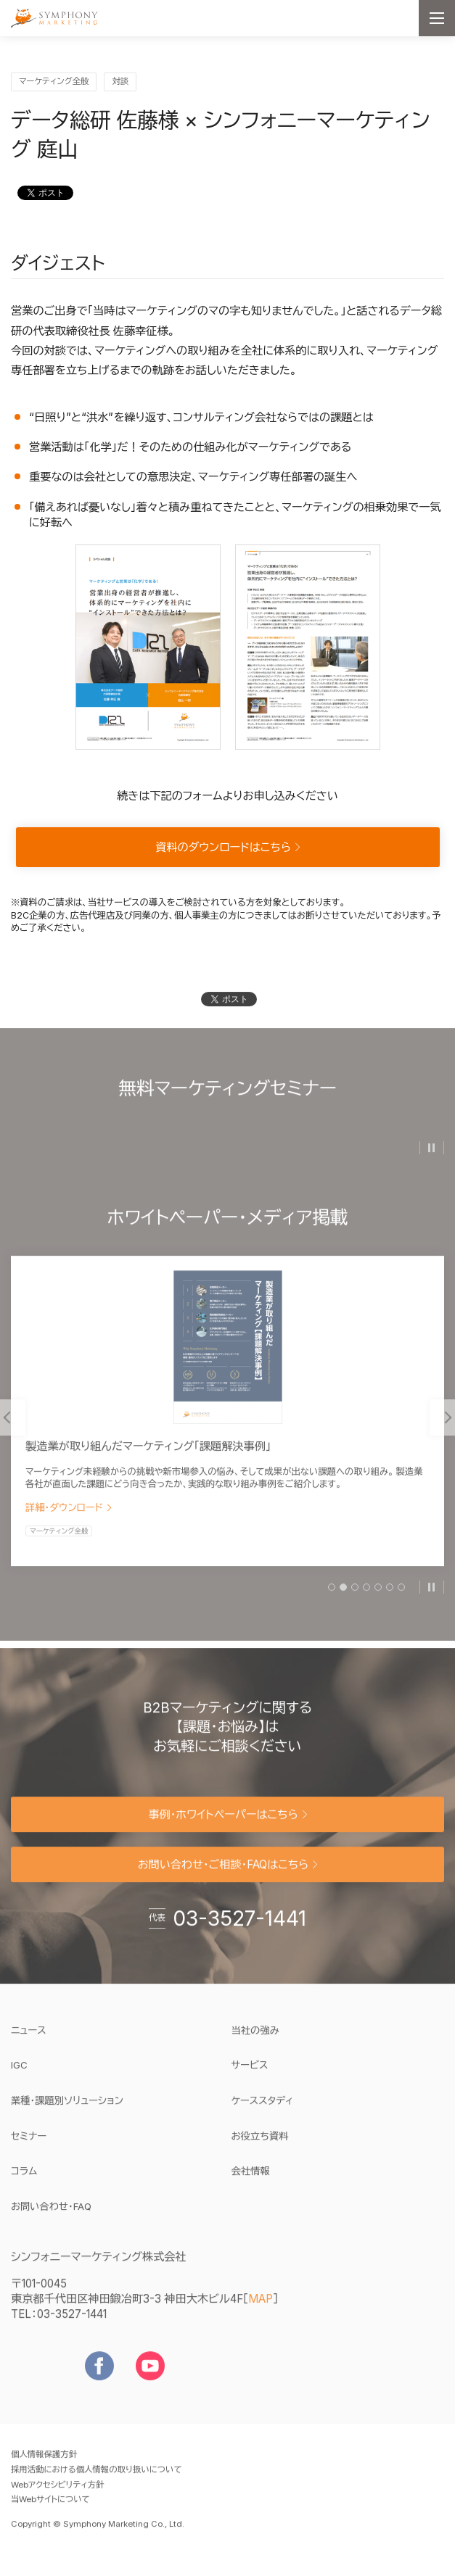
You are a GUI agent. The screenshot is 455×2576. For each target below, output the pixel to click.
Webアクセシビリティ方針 (57, 2493)
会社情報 (250, 2179)
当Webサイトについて (50, 2508)
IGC (63, 2073)
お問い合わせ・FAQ (51, 2215)
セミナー (28, 2144)
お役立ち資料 (260, 2144)
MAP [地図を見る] (260, 2307)
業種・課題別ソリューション (67, 2109)
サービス (250, 2074)
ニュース (28, 2039)
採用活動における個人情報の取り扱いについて (96, 2478)
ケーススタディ (262, 2109)
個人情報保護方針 (44, 2463)
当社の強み (255, 2039)
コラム (24, 2179)
